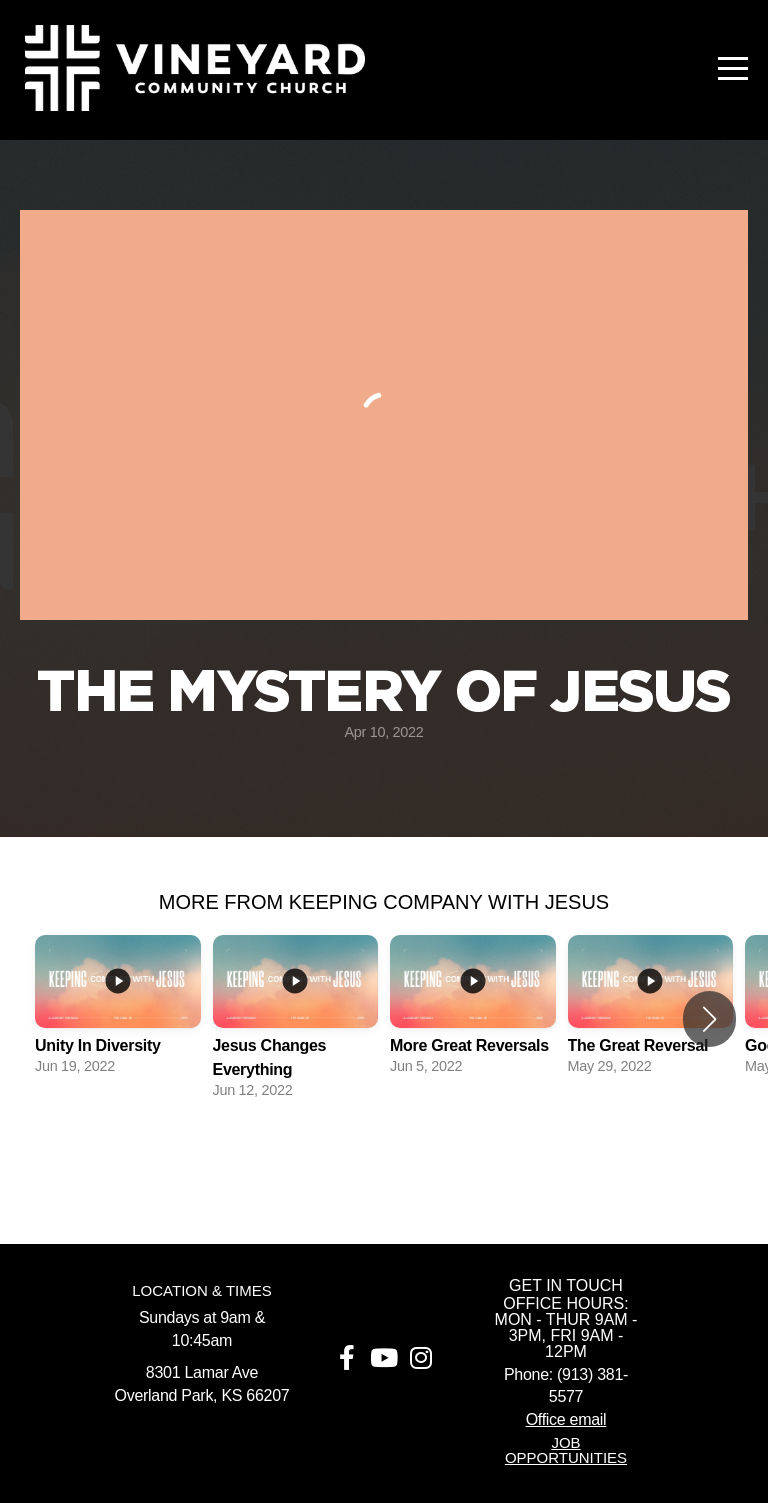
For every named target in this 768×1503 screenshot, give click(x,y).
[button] (709, 1019)
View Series (384, 1155)
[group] (118, 1007)
